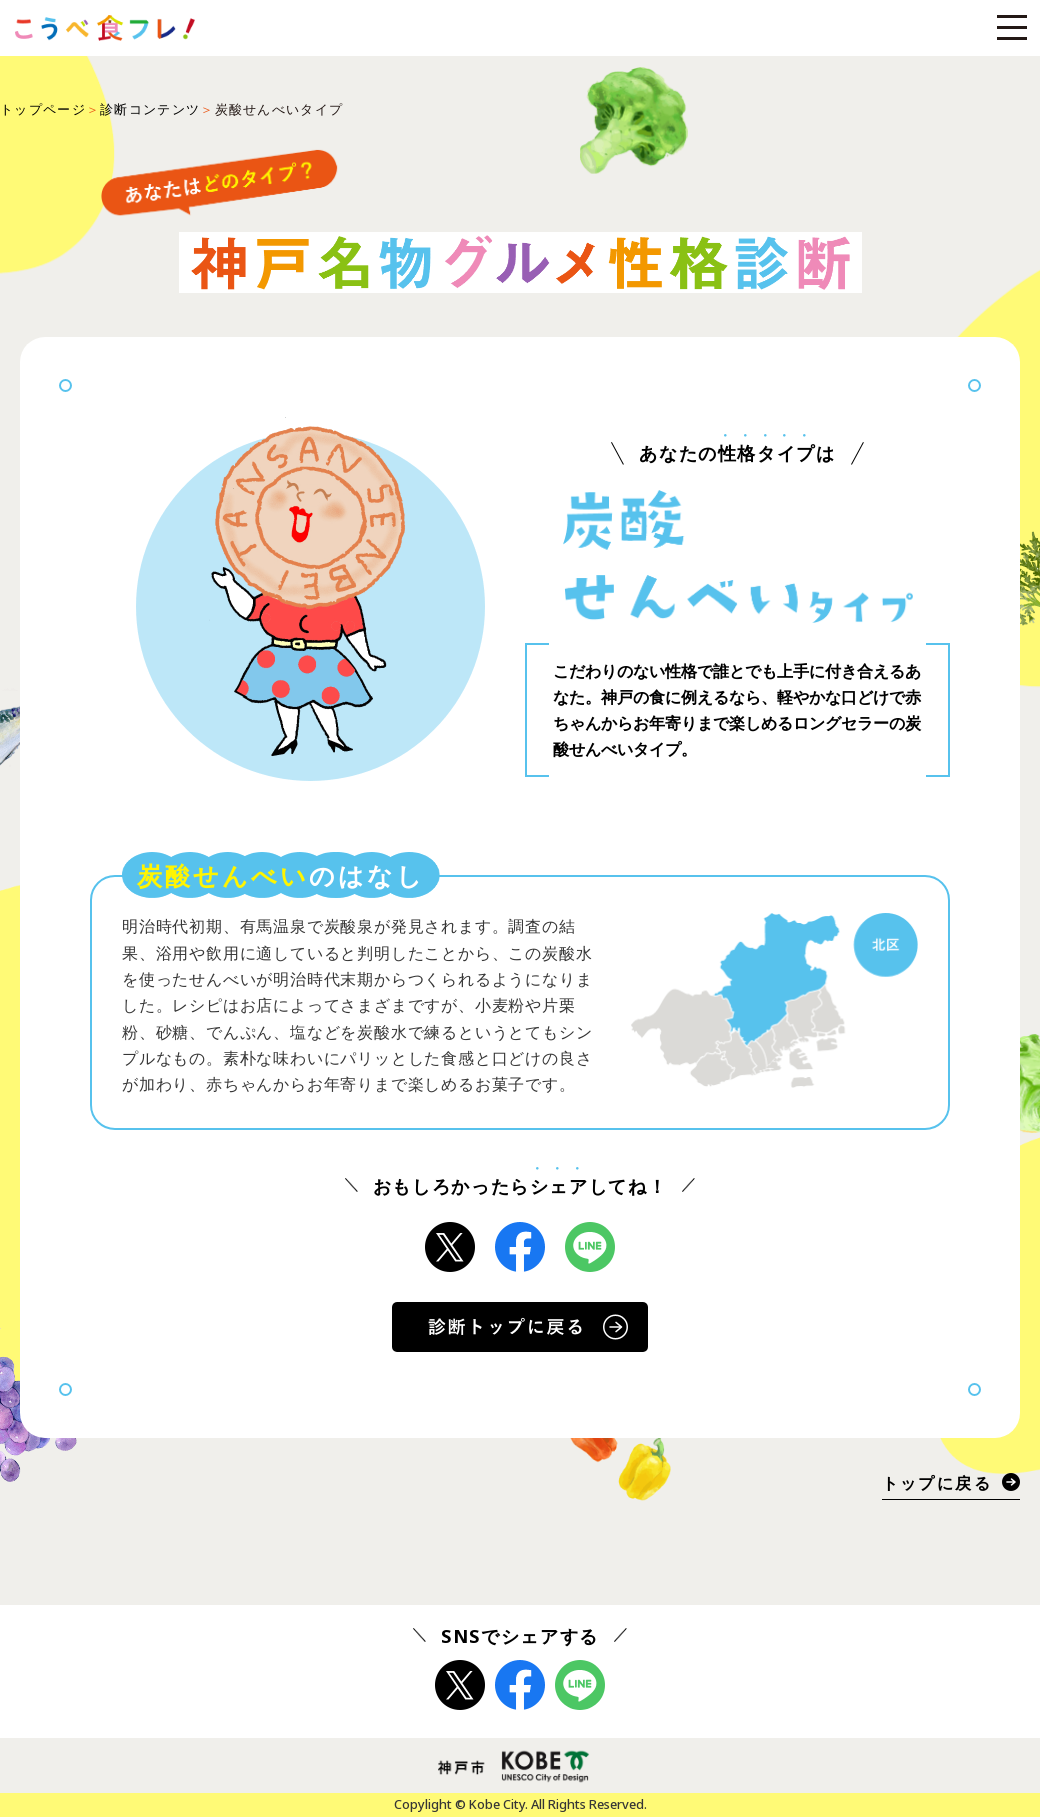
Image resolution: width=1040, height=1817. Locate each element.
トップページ (43, 109)
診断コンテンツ (150, 109)
